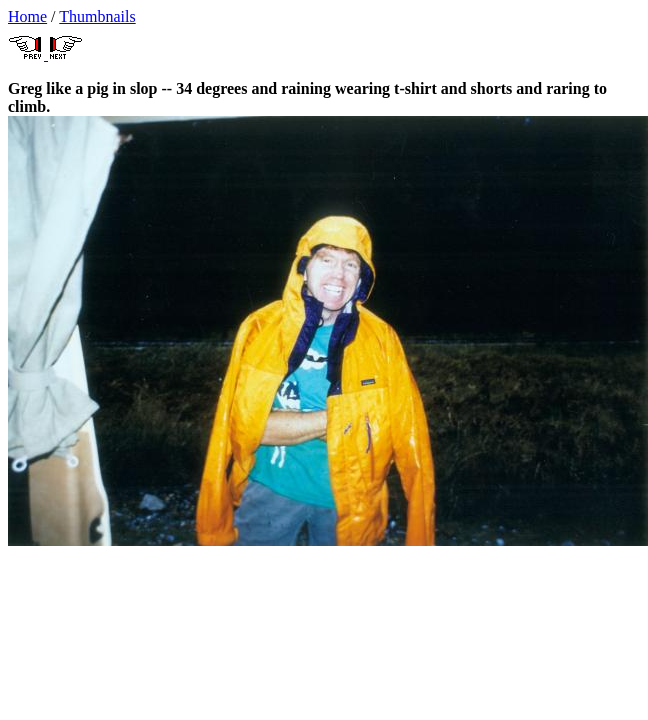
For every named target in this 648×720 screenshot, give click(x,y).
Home (27, 16)
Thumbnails (97, 16)
